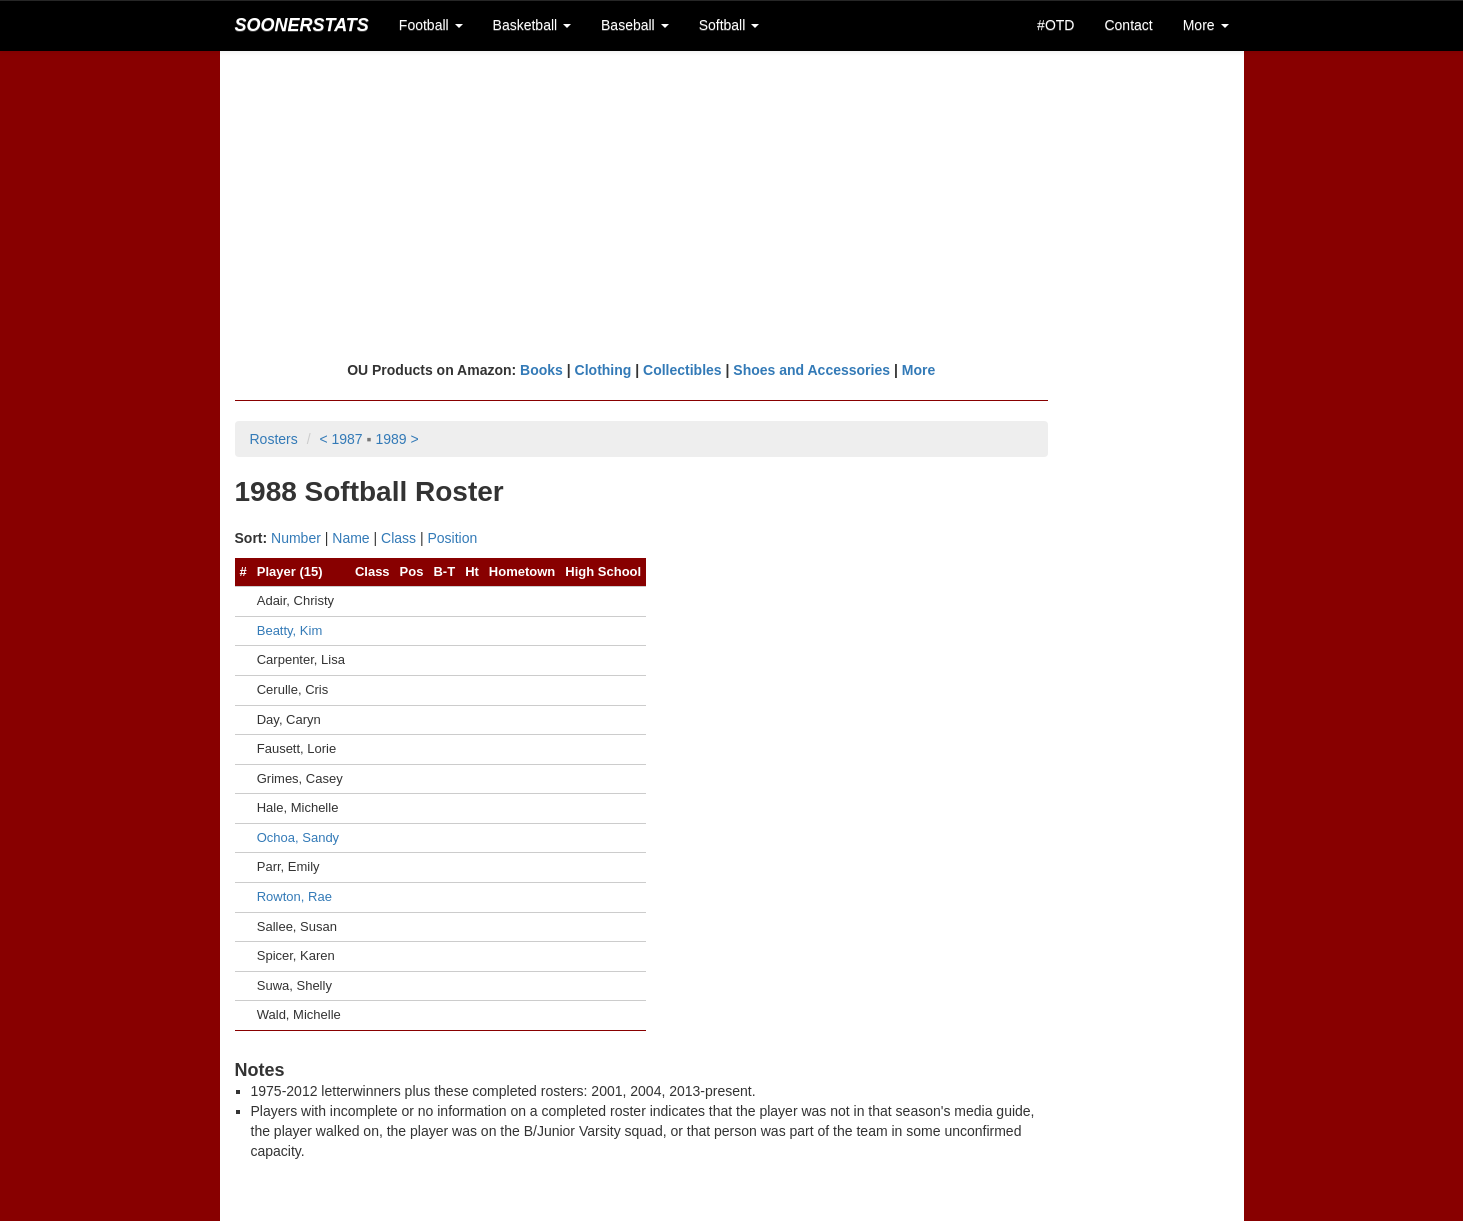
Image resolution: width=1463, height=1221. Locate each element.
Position (453, 538)
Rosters (274, 439)
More (918, 370)
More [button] (1206, 25)
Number (296, 538)
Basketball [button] (532, 25)
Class (398, 538)
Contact (1128, 25)
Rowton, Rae (294, 896)
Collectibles (682, 370)
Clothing (603, 370)
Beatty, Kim (290, 630)
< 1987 (340, 439)
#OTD (1055, 25)
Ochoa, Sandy (298, 837)
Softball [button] (729, 25)
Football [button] (431, 25)
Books (541, 370)
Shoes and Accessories (811, 370)
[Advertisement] (732, 205)
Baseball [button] (635, 25)
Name (350, 538)
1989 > (396, 439)
